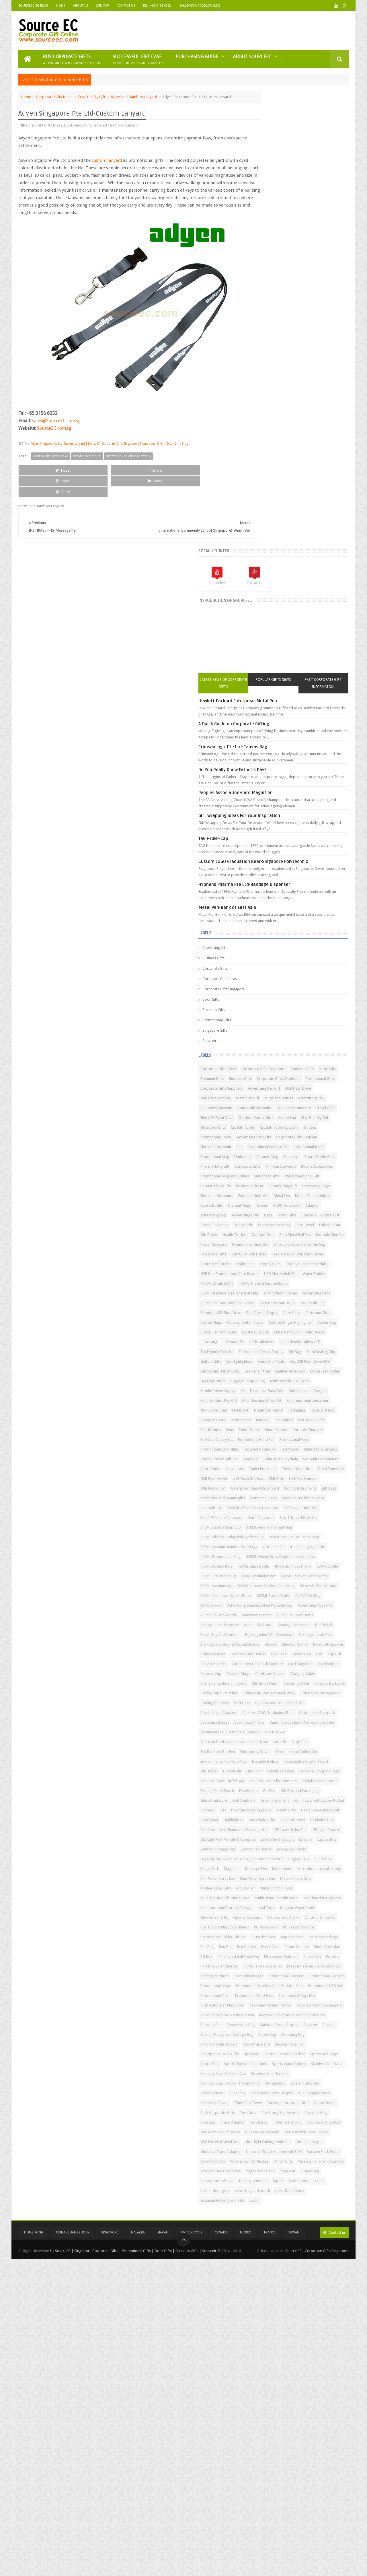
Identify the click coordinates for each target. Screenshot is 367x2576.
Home (60, 5)
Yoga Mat (293, 2480)
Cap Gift (258, 1622)
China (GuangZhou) (72, 2550)
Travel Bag (289, 2402)
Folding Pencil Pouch (268, 1846)
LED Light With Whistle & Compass (279, 1934)
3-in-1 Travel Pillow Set (301, 1378)
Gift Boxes (260, 891)
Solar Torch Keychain (268, 1281)
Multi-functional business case (276, 2022)
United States (191, 2550)
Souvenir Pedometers (308, 1281)
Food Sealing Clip (265, 1105)
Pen (291, 744)
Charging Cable (298, 1651)
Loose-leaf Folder (301, 1134)
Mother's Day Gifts (266, 2012)
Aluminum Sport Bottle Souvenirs (278, 1008)
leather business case (268, 2500)
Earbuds (331, 1768)
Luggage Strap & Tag (298, 1144)
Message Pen (262, 1983)
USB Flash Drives (265, 1310)
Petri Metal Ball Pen (267, 900)
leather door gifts (306, 2500)
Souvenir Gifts (262, 627)
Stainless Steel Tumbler (321, 2324)
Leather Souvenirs (302, 1954)
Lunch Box (286, 1973)
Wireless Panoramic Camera (274, 2471)
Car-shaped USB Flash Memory (276, 1632)
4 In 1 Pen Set (325, 1417)
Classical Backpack (297, 1671)
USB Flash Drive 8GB (268, 2412)
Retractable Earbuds (291, 1261)
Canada (221, 2550)
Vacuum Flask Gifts (307, 803)
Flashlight (305, 1807)
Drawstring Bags (265, 822)
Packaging (316, 1193)
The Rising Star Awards (270, 2393)
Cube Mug (316, 1066)
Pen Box (258, 1212)
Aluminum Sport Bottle (304, 1544)
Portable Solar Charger (270, 2139)
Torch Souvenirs (300, 1300)
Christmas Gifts (286, 1037)
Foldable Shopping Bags (304, 1817)
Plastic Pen (299, 2129)
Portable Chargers (266, 1232)
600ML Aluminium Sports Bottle (277, 1505)
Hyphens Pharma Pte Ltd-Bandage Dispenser (295, 433)
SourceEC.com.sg (54, 434)
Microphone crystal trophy (273, 1993)
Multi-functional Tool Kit (312, 1173)
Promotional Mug (301, 754)
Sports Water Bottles (268, 2315)
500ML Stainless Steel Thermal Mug (280, 988)
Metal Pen (295, 832)
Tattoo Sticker (309, 2373)
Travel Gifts (260, 695)
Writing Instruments (321, 1329)
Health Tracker (285, 891)
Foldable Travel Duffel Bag (273, 1827)
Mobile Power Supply (313, 1154)
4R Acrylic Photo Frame (270, 1456)
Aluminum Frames (266, 1544)
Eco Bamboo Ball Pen (289, 1778)
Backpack (315, 1554)
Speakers (302, 2285)
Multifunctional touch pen (272, 1183)
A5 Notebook (293, 1515)
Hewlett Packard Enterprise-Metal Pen (288, 243)
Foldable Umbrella (266, 832)
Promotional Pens (307, 1242)
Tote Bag (330, 2393)
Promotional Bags (266, 2159)
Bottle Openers (330, 1603)
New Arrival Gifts (305, 2051)
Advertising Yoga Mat (268, 1534)
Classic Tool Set (264, 1671)
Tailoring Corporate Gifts (272, 2373)
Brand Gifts (306, 861)
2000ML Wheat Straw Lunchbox (303, 1359)
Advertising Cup (315, 851)
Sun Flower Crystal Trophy (272, 2354)
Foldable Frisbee (265, 1817)
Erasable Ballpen (265, 1798)
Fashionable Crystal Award (305, 1798)
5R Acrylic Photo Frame (270, 1495)
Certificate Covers (266, 1651)
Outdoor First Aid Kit (301, 2061)
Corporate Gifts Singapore (274, 538)
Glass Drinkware (308, 1856)
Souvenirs (261, 590)
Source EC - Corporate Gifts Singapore (317, 2567)
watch (306, 2519)
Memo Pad (300, 705)
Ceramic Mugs (316, 1642)
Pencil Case (303, 2110)
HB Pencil (314, 1876)
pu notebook (262, 1359)
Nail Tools (318, 2042)
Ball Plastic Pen (304, 1017)
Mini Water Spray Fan (317, 1993)
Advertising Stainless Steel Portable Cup (284, 1525)
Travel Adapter (263, 2402)
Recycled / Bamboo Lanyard (134, 96)
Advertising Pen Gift (267, 656)
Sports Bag (260, 2305)
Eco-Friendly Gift (91, 96)
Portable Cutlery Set (303, 1232)
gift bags (258, 1339)
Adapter (290, 851)
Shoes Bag (336, 2256)
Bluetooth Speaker (298, 1603)
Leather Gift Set (308, 1125)
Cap (340, 1612)
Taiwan (293, 2550)
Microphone (288, 1983)
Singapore (109, 2550)
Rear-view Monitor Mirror (321, 2207)
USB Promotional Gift (268, 803)
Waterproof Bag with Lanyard (275, 1329)
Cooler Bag (260, 1056)
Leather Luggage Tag (311, 1944)
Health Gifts (306, 1885)
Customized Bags (306, 1729)
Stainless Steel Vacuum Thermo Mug (281, 2334)
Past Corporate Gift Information (332, 225)
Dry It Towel (326, 1759)
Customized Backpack (269, 1729)
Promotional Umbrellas (270, 1251)
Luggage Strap (263, 1144)
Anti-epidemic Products (270, 1554)
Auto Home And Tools (269, 1017)
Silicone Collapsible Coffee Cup (277, 920)
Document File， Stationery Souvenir (281, 1759)
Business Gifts (264, 507)
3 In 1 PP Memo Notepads (312, 1368)
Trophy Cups (321, 939)
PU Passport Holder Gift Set (273, 2090)
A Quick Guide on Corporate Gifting (284, 266)
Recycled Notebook (311, 1251)
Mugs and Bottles (329, 666)
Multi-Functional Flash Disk (272, 1164)
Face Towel (298, 881)
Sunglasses (285, 1290)
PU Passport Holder (296, 2081)
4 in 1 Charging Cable (268, 1427)
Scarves (257, 2256)
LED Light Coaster (304, 1924)
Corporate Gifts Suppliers (307, 647)
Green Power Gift (294, 1866)
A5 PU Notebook (265, 851)
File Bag (307, 1095)
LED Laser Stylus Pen (267, 1924)
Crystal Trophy (294, 715)
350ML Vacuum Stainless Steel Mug (280, 1417)
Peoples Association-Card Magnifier (286, 335)
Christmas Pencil (316, 1661)
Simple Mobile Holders (298, 2266)
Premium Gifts (264, 559)
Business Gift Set (265, 812)
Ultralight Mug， (265, 2441)
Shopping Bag (263, 2266)
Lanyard (258, 1944)
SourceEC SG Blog (33, 5)
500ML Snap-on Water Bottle (274, 1476)
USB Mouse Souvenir (268, 2422)
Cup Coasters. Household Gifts (298, 1710)
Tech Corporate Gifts (268, 2383)
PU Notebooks (263, 2081)
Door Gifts (261, 548)
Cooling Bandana (311, 1700)
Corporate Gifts (265, 517)
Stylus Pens (296, 939)
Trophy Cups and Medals (271, 949)
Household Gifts (264, 1905)
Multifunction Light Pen (318, 2032)
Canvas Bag (322, 1612)
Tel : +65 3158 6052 (157, 5)
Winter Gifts (334, 2461)
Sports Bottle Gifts (315, 764)
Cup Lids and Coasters (269, 1720)
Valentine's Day (263, 2461)
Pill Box (288, 2120)
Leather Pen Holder (267, 1954)
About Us (80, 5)
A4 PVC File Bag (264, 1515)
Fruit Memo (299, 1846)
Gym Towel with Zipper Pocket (276, 1876)
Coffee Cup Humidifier (269, 1681)
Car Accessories (283, 1622)
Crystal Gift (260, 871)
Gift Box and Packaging (270, 1856)
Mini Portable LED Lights (271, 1154)
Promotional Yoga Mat (313, 2198)
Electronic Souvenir (266, 744)
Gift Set (302, 725)
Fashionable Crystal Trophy (273, 1095)
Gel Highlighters (324, 1105)
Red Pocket (260, 1261)
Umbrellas (329, 754)
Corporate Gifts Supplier (311, 734)
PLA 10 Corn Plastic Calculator (311, 2071)
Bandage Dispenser (267, 1564)
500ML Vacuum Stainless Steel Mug (280, 1486)
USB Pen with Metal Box (270, 2432)
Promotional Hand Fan (269, 1242)
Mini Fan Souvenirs (266, 783)
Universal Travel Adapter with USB (279, 2451)
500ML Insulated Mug (269, 1466)
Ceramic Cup (288, 1642)
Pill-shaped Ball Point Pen (320, 2120)
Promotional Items (266, 754)
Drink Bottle (317, 871)
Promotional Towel (328, 725)
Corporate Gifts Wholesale (301, 637)
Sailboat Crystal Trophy (304, 2246)
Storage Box (326, 2334)
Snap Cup (302, 1271)
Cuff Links (259, 1710)
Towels (313, 842)
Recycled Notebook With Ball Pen (278, 2227)
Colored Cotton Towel (269, 1047)
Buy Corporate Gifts (72, 58)
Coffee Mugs (314, 1037)
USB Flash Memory (266, 666)
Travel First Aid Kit (318, 2402)
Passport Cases (293, 1203)
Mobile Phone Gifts (307, 2002)
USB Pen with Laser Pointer (313, 2422)
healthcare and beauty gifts (294, 1339)
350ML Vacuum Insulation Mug (276, 1407)
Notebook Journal (287, 1193)
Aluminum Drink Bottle (310, 1534)
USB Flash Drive (302, 656)
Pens (281, 1222)
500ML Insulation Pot (309, 1466)
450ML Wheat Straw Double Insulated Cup (286, 1437)
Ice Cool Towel (295, 1905)
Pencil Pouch (261, 1222)
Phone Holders (329, 2110)
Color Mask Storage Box (271, 1700)
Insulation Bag (325, 1905)
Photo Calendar (264, 2120)
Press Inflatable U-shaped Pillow (278, 2149)
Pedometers (321, 1203)
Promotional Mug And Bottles (275, 793)
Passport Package (294, 2100)
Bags (288, 861)
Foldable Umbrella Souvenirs (275, 1837)
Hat (329, 1876)
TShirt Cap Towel (265, 2363)
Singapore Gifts (265, 579)
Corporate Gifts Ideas (54, 96)
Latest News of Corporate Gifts (266, 225)
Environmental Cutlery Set (272, 1788)
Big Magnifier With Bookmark (320, 1573)
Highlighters (327, 1895)
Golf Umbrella (263, 1866)
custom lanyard (107, 159)
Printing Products (324, 2149)
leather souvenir (264, 1349)
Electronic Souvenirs (300, 822)
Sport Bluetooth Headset (271, 2295)
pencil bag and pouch (269, 2510)
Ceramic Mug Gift (298, 812)
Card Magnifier (320, 1632)
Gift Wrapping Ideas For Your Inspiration (290, 358)
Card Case (259, 1037)
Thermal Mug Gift (265, 773)
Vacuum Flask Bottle (329, 2451)
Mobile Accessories (303, 783)
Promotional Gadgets (269, 2168)
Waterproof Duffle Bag (300, 2461)
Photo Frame (300, 1222)
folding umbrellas (304, 2490)
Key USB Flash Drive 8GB (304, 1115)
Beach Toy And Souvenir (271, 1573)
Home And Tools (265, 1115)
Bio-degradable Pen (268, 1583)
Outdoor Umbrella (266, 2071)
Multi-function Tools (327, 2012)
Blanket (322, 1593)
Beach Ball (297, 1564)
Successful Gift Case (138, 58)
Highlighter (303, 1895)
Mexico (245, 2550)
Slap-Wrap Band (264, 2276)
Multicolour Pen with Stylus (273, 2032)
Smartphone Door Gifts (270, 2285)
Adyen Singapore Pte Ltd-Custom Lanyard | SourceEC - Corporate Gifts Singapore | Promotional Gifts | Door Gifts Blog (109, 450)
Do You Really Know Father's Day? (283, 312)
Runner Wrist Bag (265, 2246)
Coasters (328, 861)
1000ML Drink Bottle (267, 978)
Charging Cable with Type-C (274, 1661)
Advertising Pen (264, 676)
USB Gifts (327, 1310)
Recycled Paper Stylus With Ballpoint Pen (284, 2237)
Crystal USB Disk (330, 1056)
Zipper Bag (315, 2480)
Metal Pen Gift (298, 666)
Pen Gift (257, 2110)
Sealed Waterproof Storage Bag (295, 2256)
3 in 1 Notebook (264, 1378)
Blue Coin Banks (264, 1603)
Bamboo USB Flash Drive (271, 1027)
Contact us (334, 2550)
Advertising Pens (304, 998)
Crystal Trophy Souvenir (270, 725)
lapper (329, 2490)
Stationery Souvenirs (308, 686)
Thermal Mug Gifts (266, 1300)
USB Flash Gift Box (299, 1310)
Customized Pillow (266, 1739)
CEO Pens (299, 1612)
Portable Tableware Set (313, 2139)
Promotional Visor (307, 2188)
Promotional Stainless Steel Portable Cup (284, 2178)
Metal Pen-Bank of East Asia (278, 456)
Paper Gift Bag (263, 1203)
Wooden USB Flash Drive (322, 2471)
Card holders (262, 1642)
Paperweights (262, 2100)
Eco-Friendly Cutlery (267, 881)
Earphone (259, 1778)
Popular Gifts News (299, 225)
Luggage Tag (262, 1973)
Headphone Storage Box (271, 1885)
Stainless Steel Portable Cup (274, 2324)
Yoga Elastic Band (265, 2480)
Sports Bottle (262, 842)
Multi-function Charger (318, 1164)
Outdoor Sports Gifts (268, 705)
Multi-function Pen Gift (269, 1173)
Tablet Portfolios (313, 1290)
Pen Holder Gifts (306, 1212)
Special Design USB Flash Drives (318, 930)
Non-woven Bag (311, 1183)
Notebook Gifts (264, 715)
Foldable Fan (323, 881)
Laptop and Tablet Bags (271, 1125)
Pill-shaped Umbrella (268, 2129)
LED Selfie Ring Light (328, 1934)
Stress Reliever (297, 2344)
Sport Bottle (261, 1290)
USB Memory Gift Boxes (309, 2412)
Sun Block (322, 2344)
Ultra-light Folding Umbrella (318, 2432)
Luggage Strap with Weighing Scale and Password (292, 1963)
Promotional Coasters (304, 2159)
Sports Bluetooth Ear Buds (296, 2305)
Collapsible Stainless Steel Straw (277, 1690)
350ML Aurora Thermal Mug (320, 1388)
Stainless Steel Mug (306, 2315)
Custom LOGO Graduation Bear (319, 1720)
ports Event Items (306, 2510)
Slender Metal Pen (298, 2276)
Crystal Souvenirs (289, 871)
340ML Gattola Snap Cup (271, 1388)
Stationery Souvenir (298, 676)
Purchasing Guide (197, 55)
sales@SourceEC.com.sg (56, 427)
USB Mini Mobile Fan (268, 969)
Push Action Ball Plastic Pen (273, 2207)
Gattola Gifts (295, 1105)
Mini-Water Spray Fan (268, 2002)
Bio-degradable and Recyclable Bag (281, 1593)
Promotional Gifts (267, 569)
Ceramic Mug (262, 764)
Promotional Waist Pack (270, 2198)
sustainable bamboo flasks (273, 2519)
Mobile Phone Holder (325, 832)
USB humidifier (298, 1320)
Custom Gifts (262, 1076)
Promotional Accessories (319, 744)
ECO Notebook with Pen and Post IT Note (285, 1768)
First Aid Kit (283, 1807)
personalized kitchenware (304, 1349)
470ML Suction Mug (267, 1446)
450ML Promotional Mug (312, 1427)
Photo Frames (327, 1222)
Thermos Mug (306, 2393)
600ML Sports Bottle (324, 1505)
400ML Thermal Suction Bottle (314, 978)
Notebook (259, 1193)
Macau (162, 2550)
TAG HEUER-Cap (264, 381)
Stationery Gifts (317, 793)
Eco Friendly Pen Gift (313, 1086)
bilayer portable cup (268, 2490)
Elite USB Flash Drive (291, 695)
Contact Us (126, 5)
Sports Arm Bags (311, 2295)
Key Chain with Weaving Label (295, 1915)
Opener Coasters (265, 2061)
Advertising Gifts (266, 497)
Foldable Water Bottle (321, 1837)
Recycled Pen (332, 2237)
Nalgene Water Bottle (268, 2051)
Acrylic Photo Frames (268, 998)
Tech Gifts (299, 2383)
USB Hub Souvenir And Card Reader (280, 959)
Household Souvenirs (268, 686)
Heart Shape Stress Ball (270, 1895)
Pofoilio (319, 2129)
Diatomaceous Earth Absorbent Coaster (284, 1749)
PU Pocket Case (314, 2090)
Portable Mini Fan (302, 900)
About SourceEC (252, 55)
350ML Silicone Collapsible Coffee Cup (283, 1398)
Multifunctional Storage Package (277, 2042)
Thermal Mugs (290, 842)
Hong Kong (33, 2550)
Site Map (102, 5)
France (270, 2550)
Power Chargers (264, 910)
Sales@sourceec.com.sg (199, 5)
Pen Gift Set (279, 2110)
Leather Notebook (266, 1134)
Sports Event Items (266, 939)
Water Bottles (301, 969)
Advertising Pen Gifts (268, 734)
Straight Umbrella (265, 2344)
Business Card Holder (269, 1612)
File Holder (260, 1807)
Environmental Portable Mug (321, 1788)
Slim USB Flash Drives (268, 930)
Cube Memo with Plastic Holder (276, 1066)
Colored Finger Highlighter (315, 1047)
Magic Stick (309, 1973)
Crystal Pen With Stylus (293, 1056)
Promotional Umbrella (301, 910)
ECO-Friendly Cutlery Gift (271, 1086)
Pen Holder (279, 1212)
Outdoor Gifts (313, 891)
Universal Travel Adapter (304, 2441)
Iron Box (258, 1915)
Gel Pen (320, 1846)
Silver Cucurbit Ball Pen (270, 1271)
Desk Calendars (290, 1076)
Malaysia (138, 2550)
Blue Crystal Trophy (313, 1027)
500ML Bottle (304, 1456)
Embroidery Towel (327, 1778)
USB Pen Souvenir (265, 1320)
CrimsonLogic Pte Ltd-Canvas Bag (283, 289)
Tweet (39, 476)
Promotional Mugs (307, 2168)
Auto (299, 1554)
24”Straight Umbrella (268, 1368)
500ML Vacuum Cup (320, 1476)
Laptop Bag (279, 1944)
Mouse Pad (296, 2012)
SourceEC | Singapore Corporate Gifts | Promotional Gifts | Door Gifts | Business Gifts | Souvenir (135, 2567)
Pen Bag (320, 2100)
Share (83, 476)
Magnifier (332, 1973)
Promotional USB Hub (269, 2188)
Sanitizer (335, 2246)
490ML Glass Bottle (304, 1446)
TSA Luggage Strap (315, 2354)
